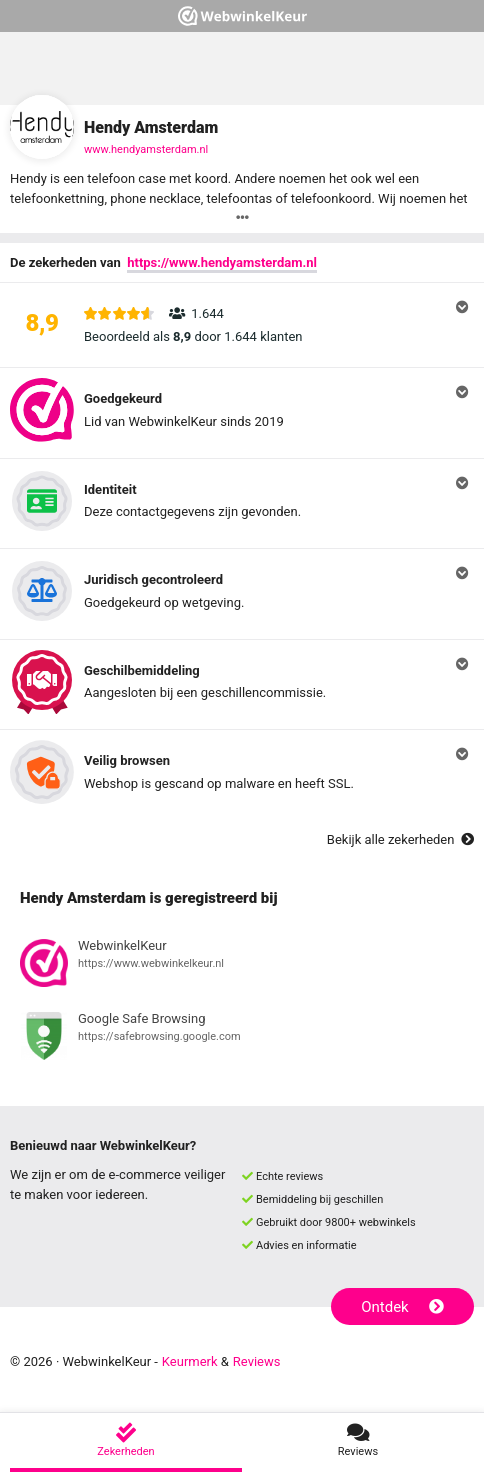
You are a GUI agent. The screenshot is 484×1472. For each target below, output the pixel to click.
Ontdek (402, 1307)
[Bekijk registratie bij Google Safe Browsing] (242, 1039)
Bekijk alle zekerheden (400, 839)
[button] (242, 325)
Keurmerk (190, 1361)
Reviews (257, 1361)
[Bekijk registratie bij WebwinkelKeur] (242, 966)
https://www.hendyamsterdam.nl (222, 262)
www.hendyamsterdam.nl (146, 149)
